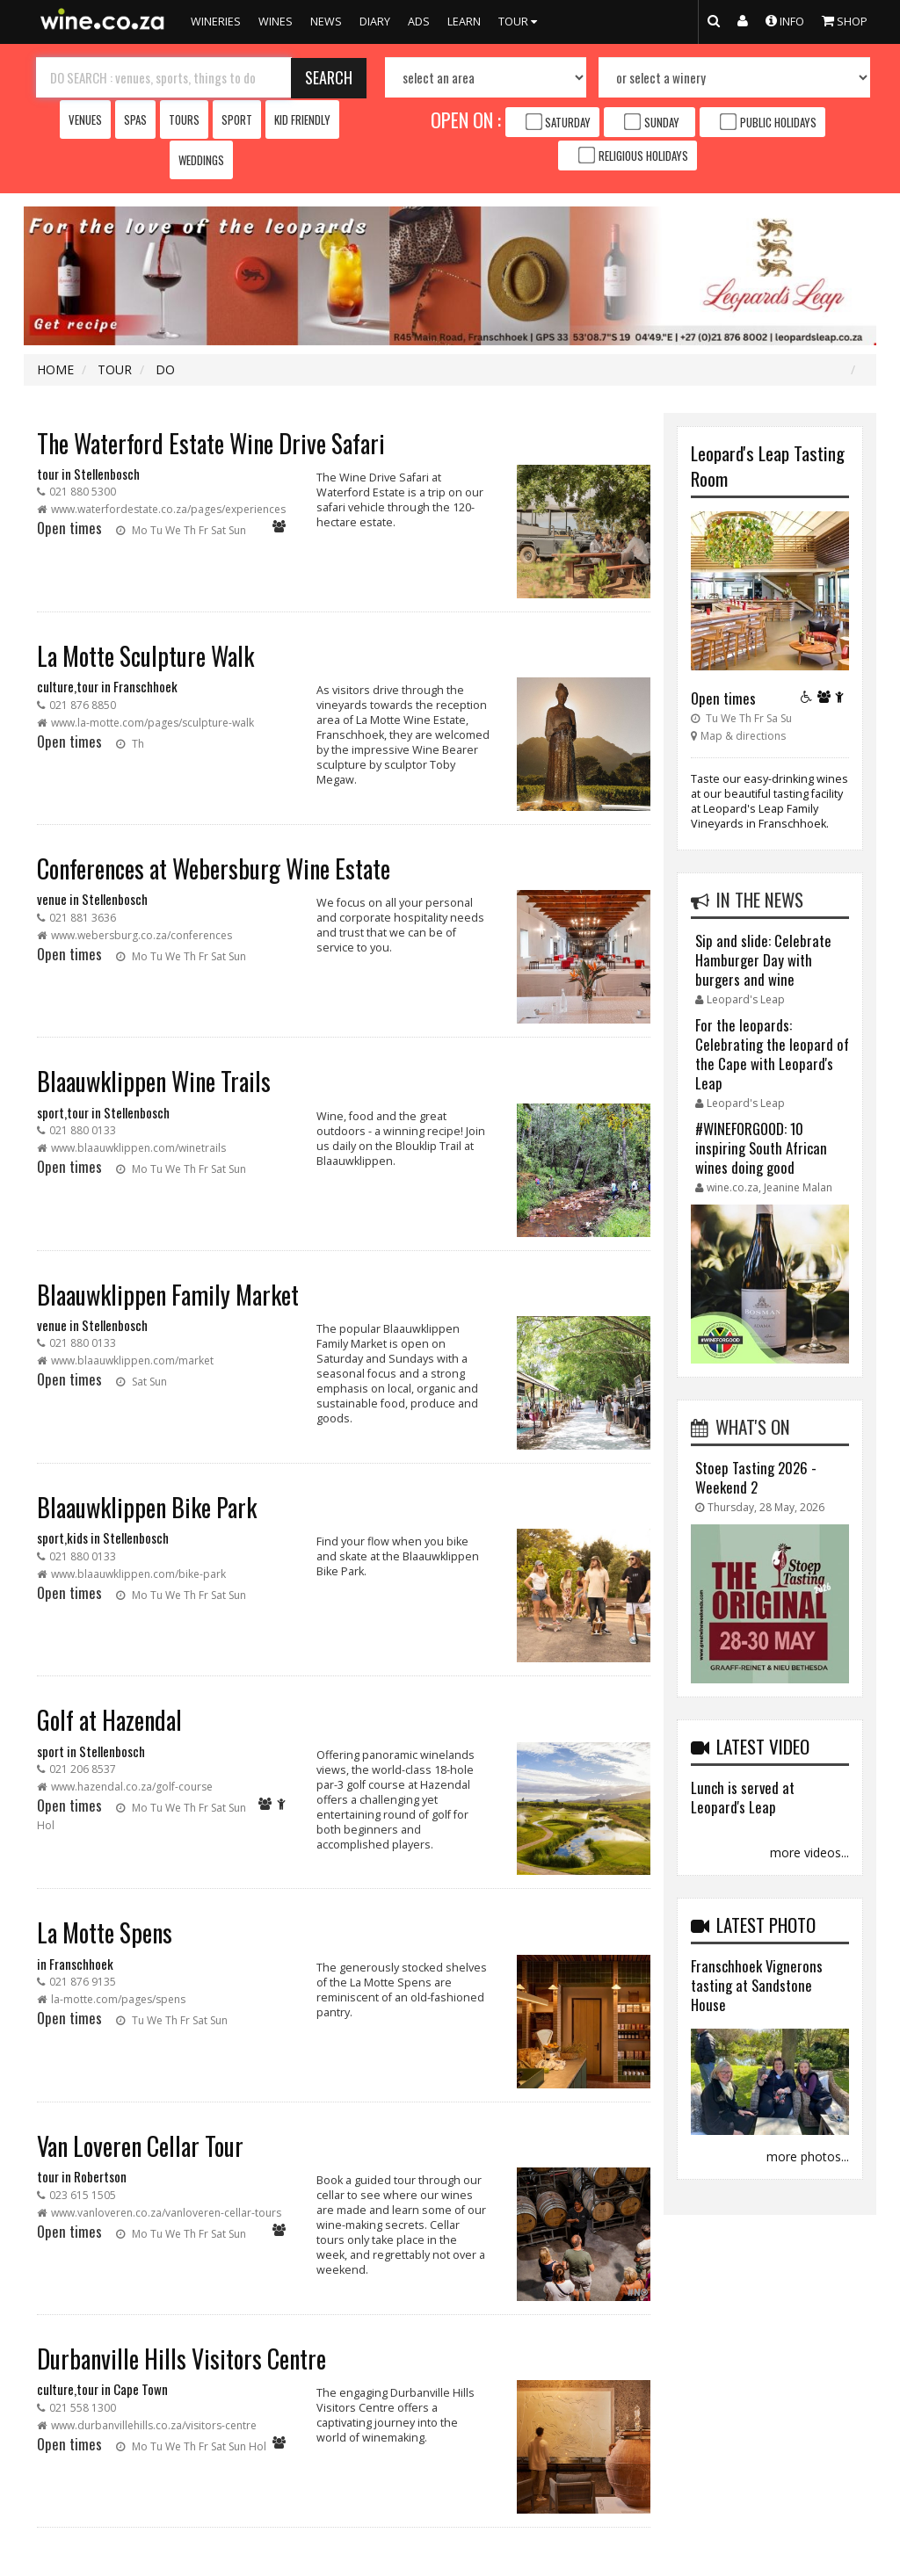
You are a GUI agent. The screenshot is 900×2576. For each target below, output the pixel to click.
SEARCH (328, 77)
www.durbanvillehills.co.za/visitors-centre (154, 2425)
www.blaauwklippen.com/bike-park (138, 1574)
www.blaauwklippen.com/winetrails (138, 1147)
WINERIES (216, 21)
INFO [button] (785, 20)
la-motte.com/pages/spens (118, 1999)
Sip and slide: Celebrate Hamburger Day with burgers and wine (763, 960)
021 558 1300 (82, 2407)
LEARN (464, 21)
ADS (419, 21)
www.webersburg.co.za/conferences (141, 935)
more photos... (807, 2156)
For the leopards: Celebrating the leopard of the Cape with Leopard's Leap (772, 1054)
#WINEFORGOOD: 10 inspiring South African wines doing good (761, 1148)
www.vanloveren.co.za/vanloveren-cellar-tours (166, 2212)
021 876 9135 (82, 1981)
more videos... (809, 1852)
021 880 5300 (82, 491)
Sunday (661, 122)
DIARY (374, 21)
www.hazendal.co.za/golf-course (132, 1786)
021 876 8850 (82, 705)
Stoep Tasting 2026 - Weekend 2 (756, 1477)
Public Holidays (778, 122)
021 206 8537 (82, 1769)
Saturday (568, 122)
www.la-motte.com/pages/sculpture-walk (152, 722)
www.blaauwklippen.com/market (132, 1360)
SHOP (844, 20)
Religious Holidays (643, 155)
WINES (275, 21)
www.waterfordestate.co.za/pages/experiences (168, 509)
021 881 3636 (82, 917)
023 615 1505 (82, 2195)
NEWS (326, 21)
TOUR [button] (519, 21)
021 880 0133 (82, 1130)
